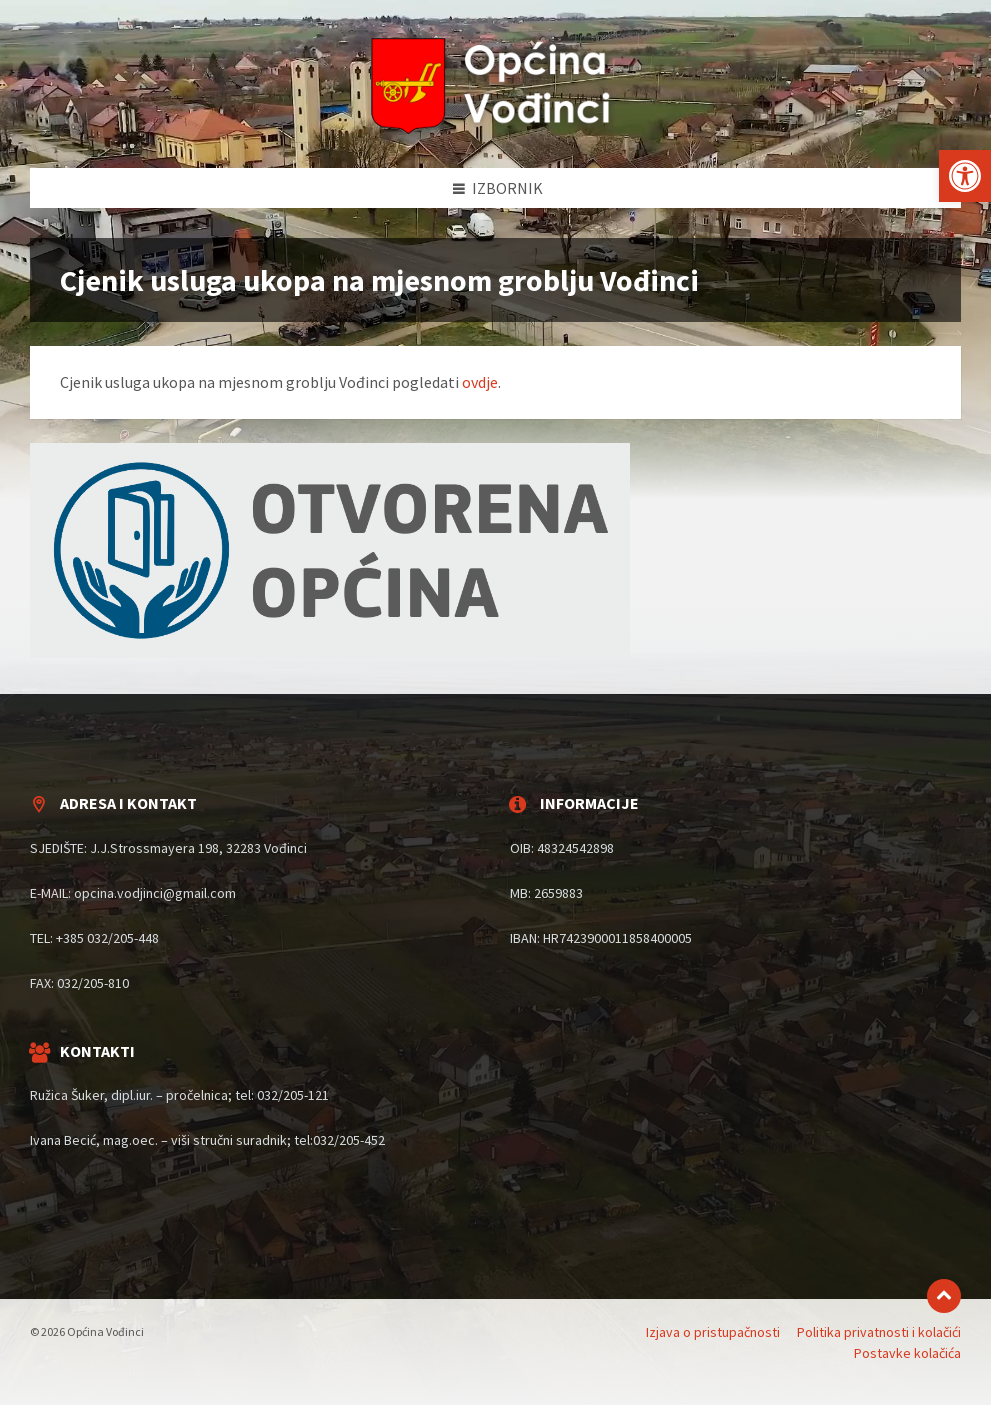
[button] (965, 176)
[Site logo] (496, 129)
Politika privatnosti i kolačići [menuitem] (879, 1332)
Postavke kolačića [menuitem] (907, 1353)
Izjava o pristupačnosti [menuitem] (713, 1332)
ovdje (480, 382)
